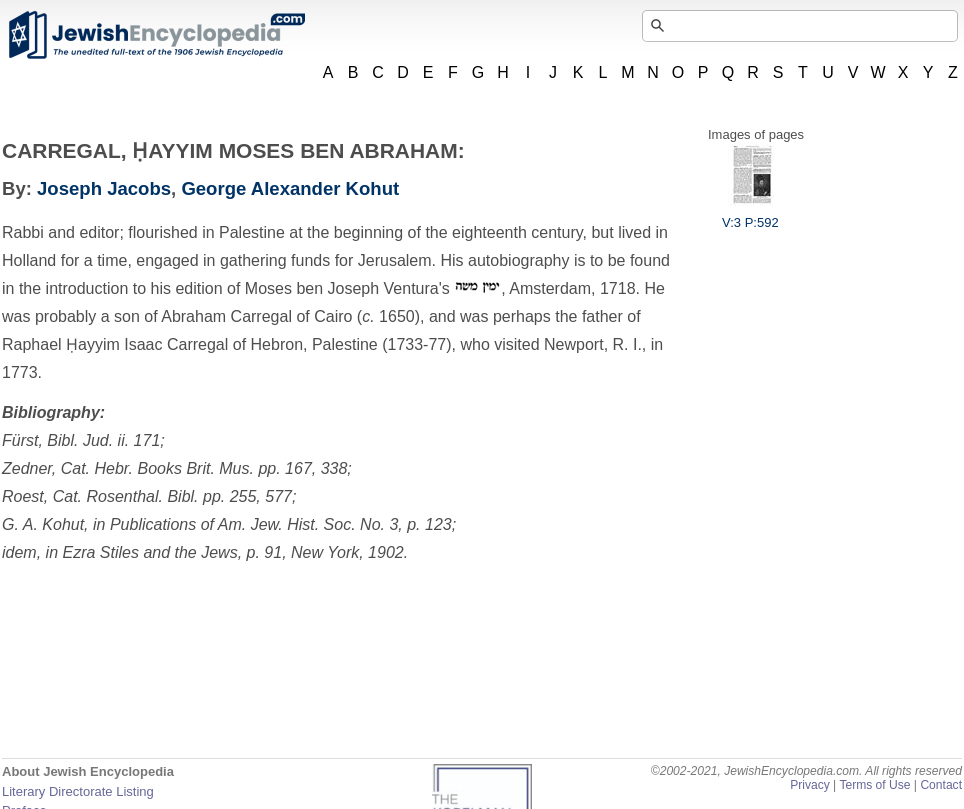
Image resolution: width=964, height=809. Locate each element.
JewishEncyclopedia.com (156, 35)
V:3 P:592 (750, 215)
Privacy (810, 785)
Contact (941, 785)
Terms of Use (874, 785)
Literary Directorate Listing (78, 791)
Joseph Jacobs (104, 188)
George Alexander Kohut (290, 188)
